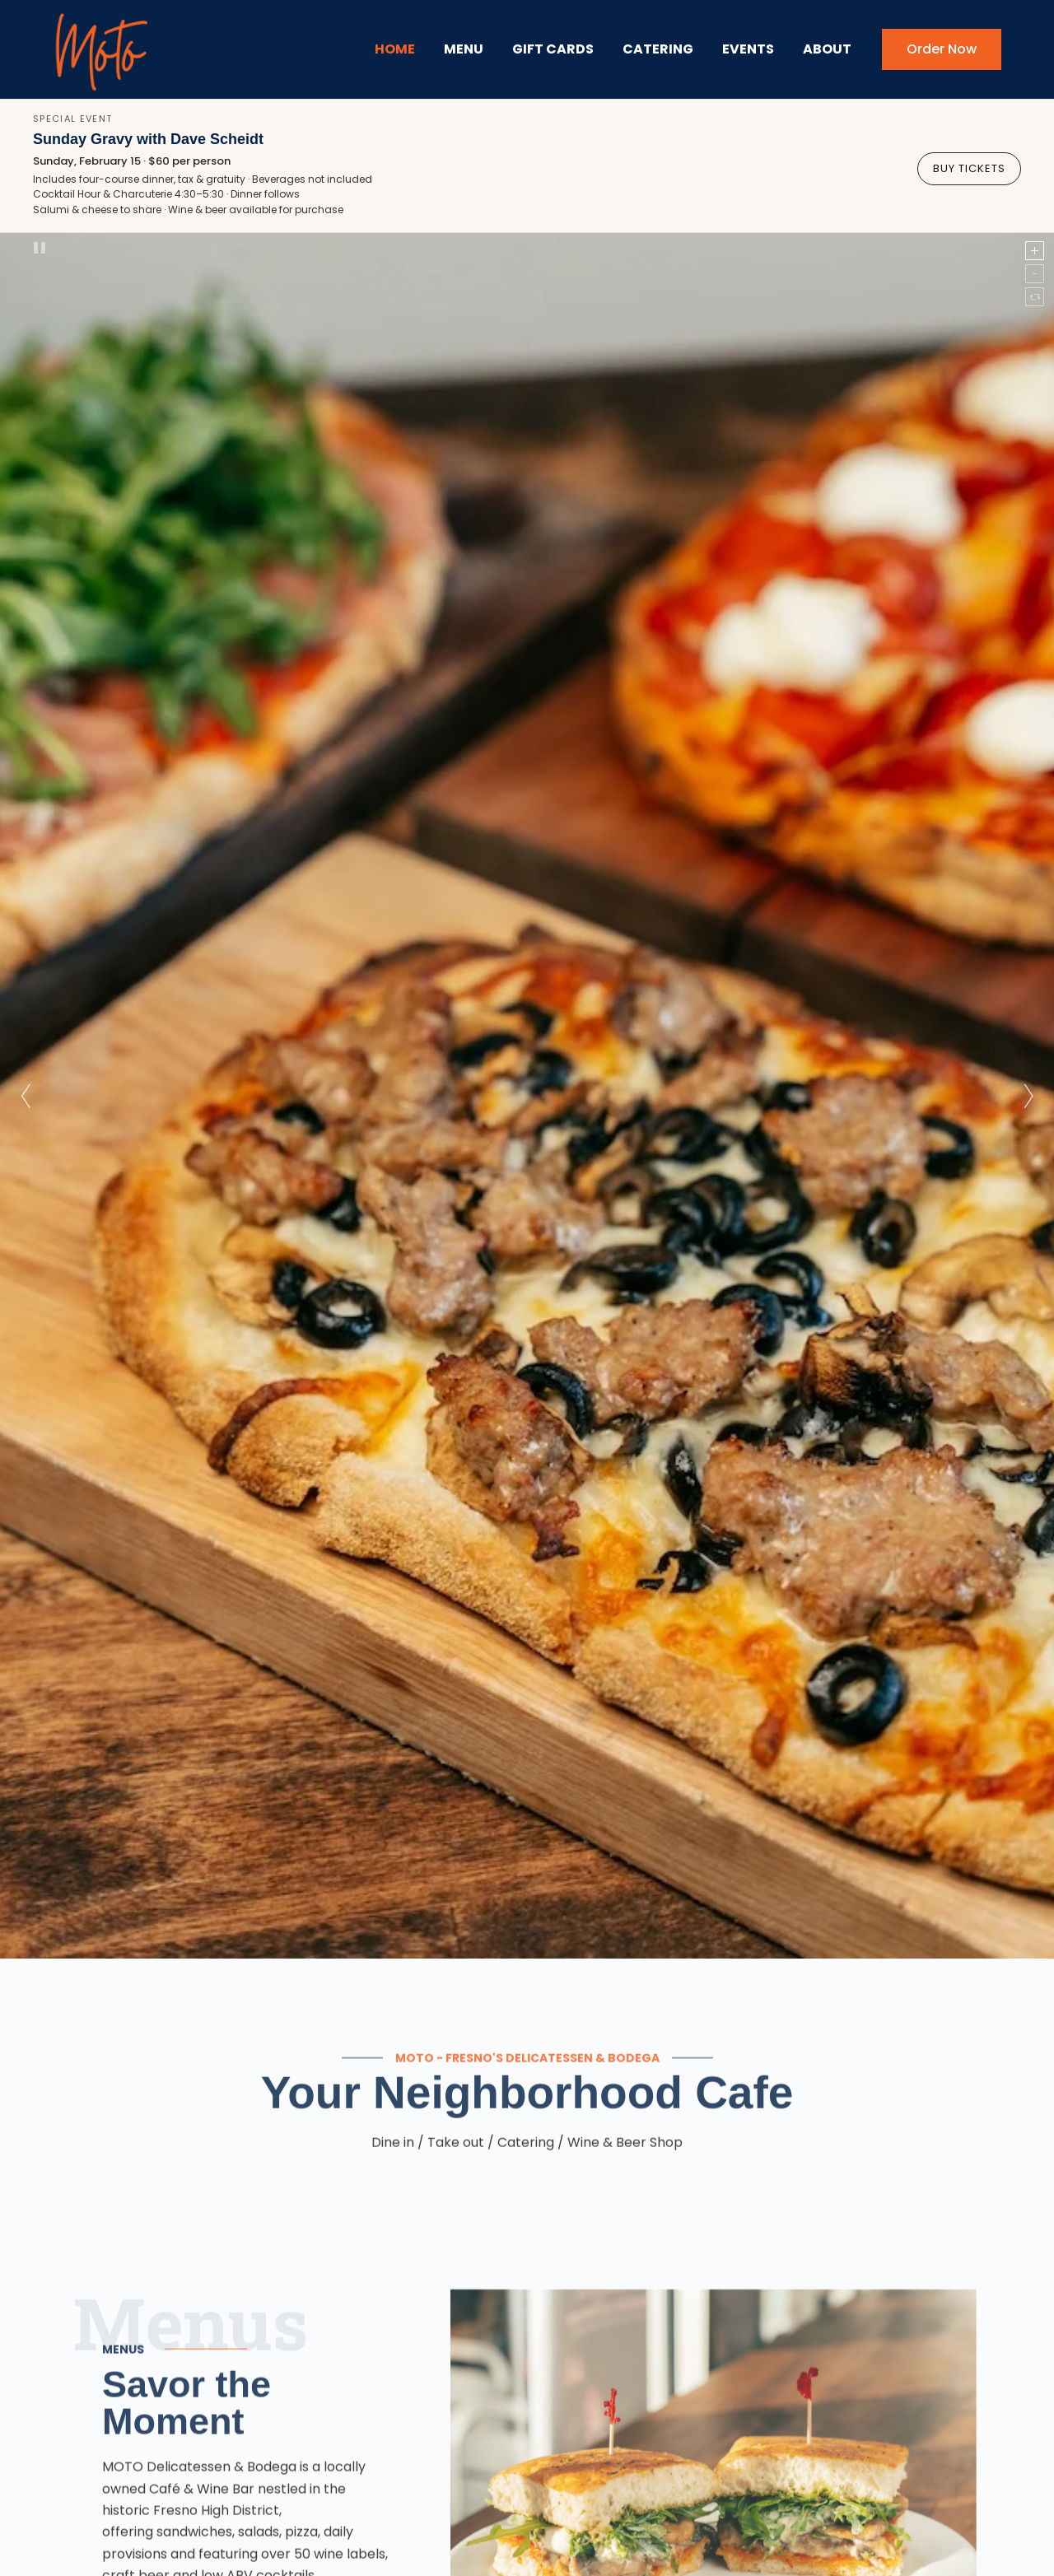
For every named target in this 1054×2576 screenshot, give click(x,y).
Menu (463, 49)
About (827, 49)
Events (748, 49)
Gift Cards (553, 49)
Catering (658, 49)
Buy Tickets (969, 166)
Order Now (942, 49)
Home (395, 49)
